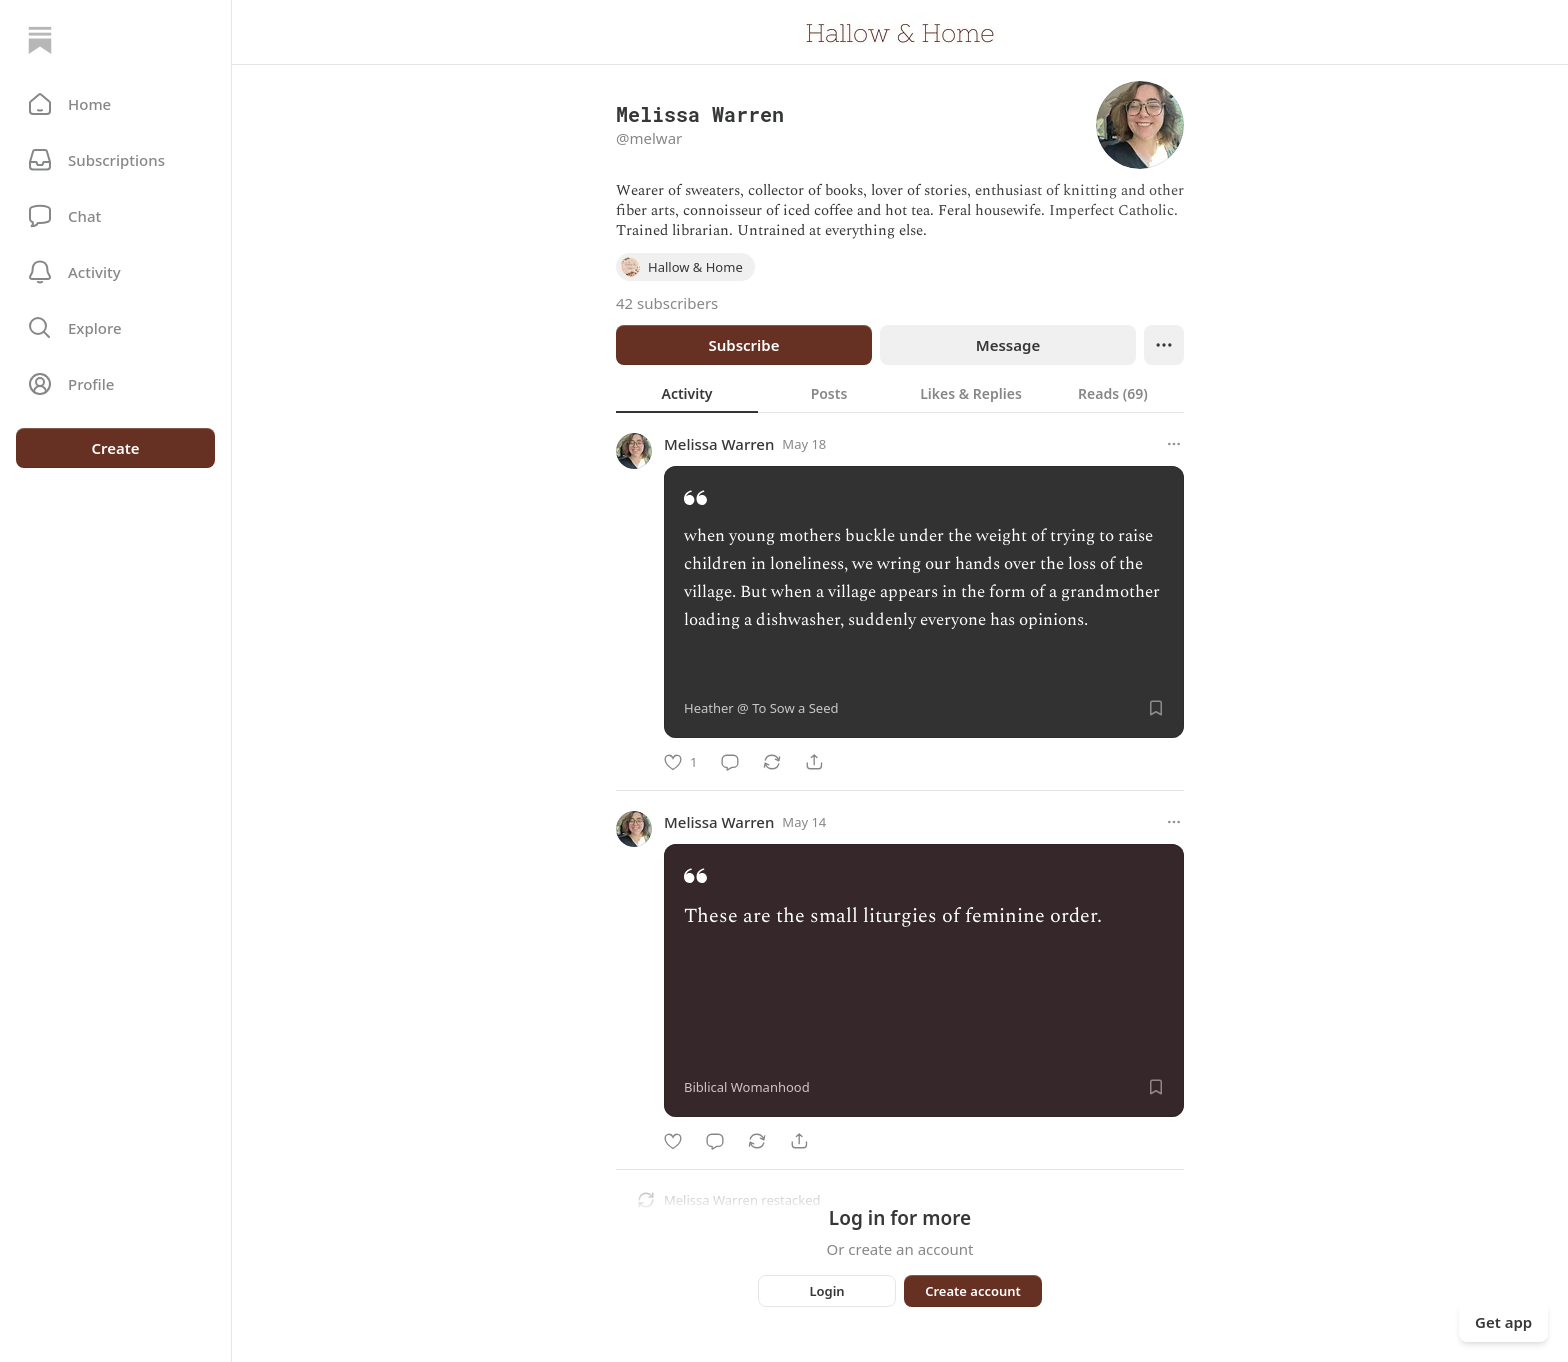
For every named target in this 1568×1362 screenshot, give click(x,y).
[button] (115, 104)
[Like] (680, 762)
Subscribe (743, 345)
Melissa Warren (719, 444)
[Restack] (772, 762)
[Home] (40, 40)
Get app (1503, 1322)
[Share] (814, 762)
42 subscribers (667, 303)
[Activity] (115, 272)
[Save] (1156, 708)
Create (115, 448)
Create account (973, 1291)
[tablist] (900, 393)
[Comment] (730, 762)
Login (826, 1291)
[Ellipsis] (1164, 345)
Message (1008, 345)
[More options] (1174, 444)
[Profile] (115, 384)
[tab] (687, 393)
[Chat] (115, 216)
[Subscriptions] (115, 160)
